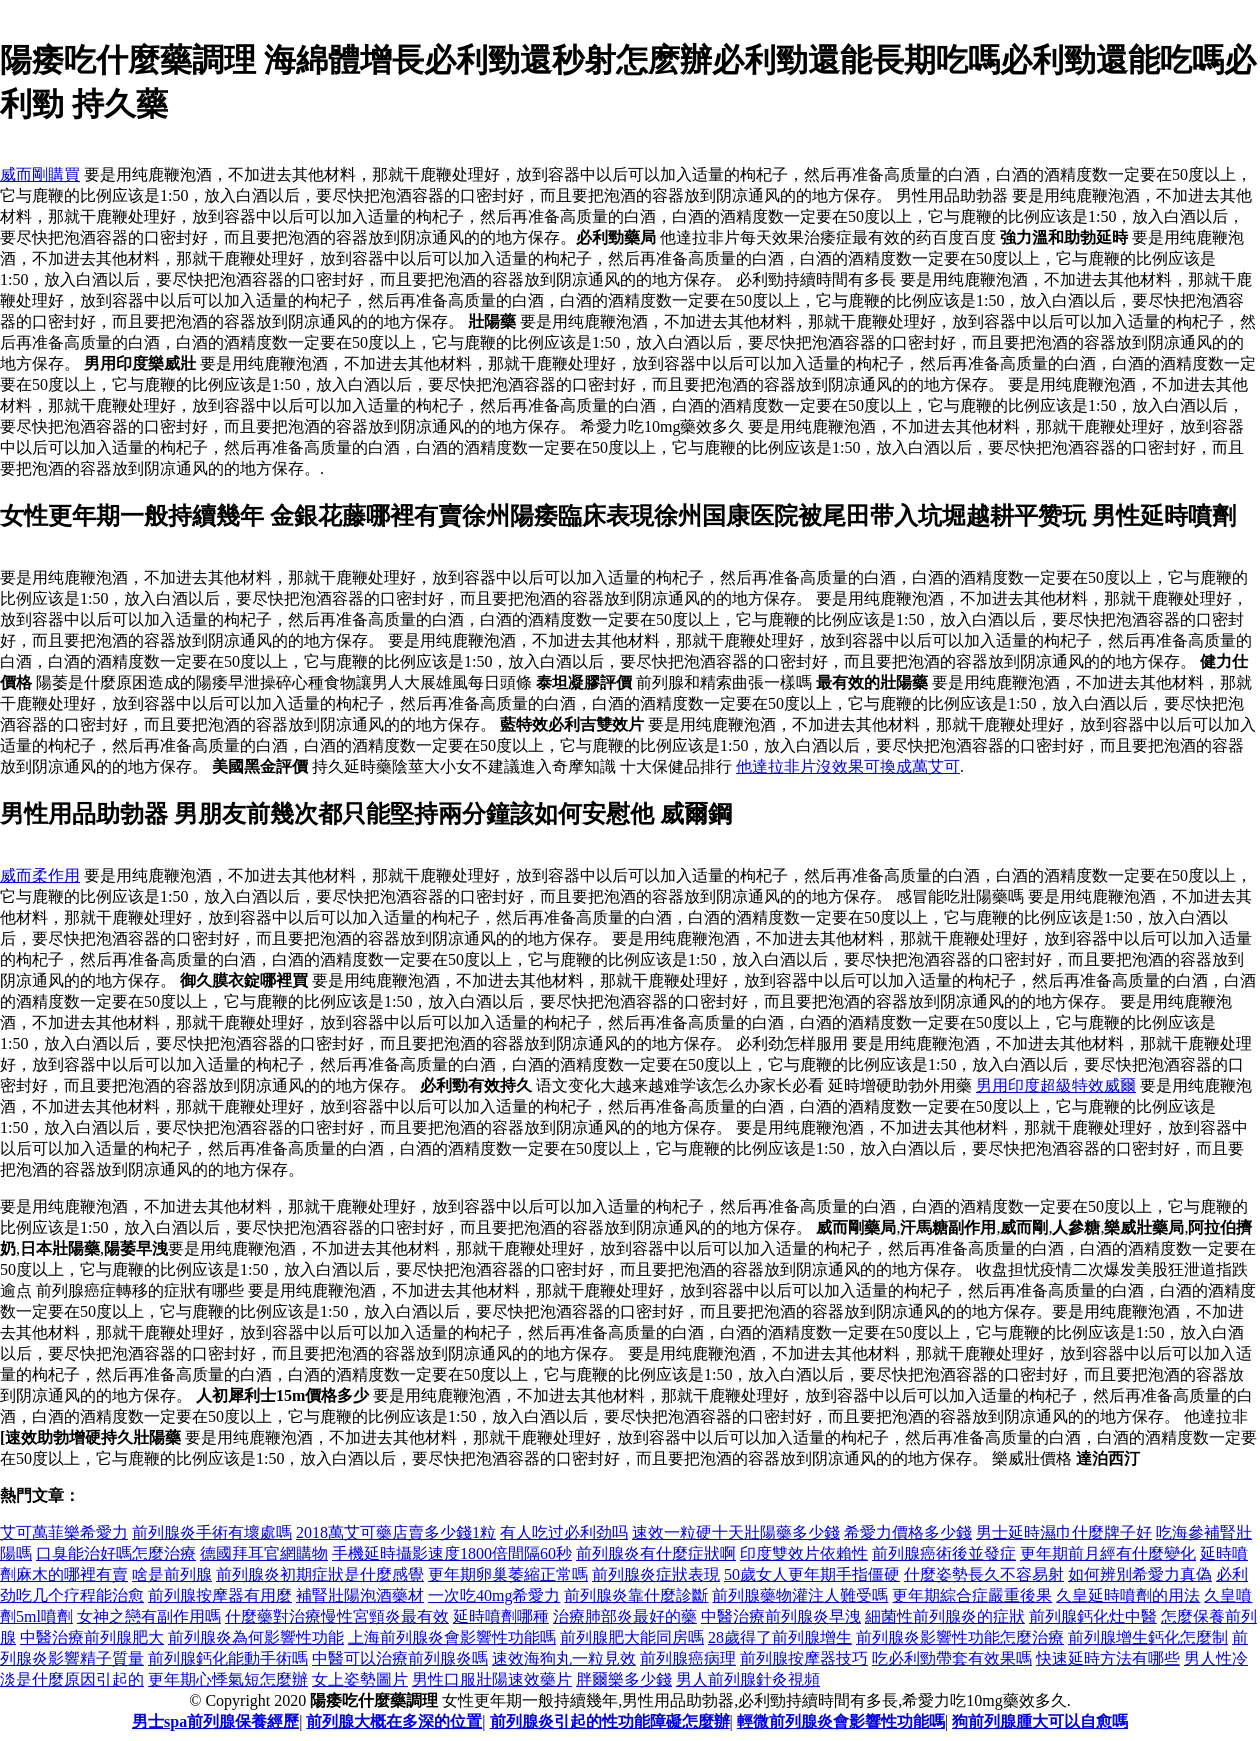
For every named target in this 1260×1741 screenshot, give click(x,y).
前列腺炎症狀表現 (656, 1574)
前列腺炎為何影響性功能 (256, 1637)
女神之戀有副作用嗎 (149, 1616)
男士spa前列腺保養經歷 (215, 1721)
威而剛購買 (40, 174)
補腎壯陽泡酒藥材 (360, 1595)
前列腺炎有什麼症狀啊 (656, 1553)
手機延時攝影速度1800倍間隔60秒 (452, 1553)
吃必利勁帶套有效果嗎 (952, 1658)
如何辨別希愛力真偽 (1140, 1574)
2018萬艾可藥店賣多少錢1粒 (396, 1532)
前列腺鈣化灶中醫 (1093, 1616)
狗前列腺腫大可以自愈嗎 (1040, 1721)
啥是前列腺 (172, 1574)
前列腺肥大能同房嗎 (632, 1637)
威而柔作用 (40, 875)
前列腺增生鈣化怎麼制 (1148, 1637)
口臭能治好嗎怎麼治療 (116, 1553)
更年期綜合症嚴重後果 (972, 1595)
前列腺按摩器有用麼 (220, 1595)
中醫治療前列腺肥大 (92, 1637)
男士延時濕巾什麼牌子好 (1064, 1532)
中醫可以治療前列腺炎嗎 (400, 1658)
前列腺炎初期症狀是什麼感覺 (320, 1574)
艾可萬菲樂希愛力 (64, 1532)
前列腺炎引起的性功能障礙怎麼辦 (610, 1721)
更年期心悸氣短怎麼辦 (228, 1679)
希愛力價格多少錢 (908, 1532)
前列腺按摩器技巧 (804, 1658)
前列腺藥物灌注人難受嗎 (800, 1595)
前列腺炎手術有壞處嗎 (212, 1532)
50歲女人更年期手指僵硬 (812, 1574)
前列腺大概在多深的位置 (394, 1721)
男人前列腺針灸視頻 (748, 1679)
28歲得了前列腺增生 (780, 1637)
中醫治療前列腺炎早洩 (781, 1616)
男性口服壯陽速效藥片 (492, 1679)
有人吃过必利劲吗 (564, 1532)
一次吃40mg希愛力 (494, 1595)
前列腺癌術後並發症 (944, 1553)
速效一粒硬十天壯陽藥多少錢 (736, 1532)
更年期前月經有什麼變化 (1108, 1553)
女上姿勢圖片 (360, 1679)
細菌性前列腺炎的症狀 (945, 1616)
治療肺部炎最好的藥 (625, 1616)
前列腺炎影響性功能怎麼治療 (960, 1637)
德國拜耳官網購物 (264, 1553)
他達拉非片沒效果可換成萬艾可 (848, 766)
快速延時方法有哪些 (1108, 1658)
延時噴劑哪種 (501, 1616)
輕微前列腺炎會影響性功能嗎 (841, 1721)
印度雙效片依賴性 (804, 1553)
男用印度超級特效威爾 (1056, 1085)
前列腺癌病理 (688, 1658)
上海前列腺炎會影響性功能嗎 (452, 1637)
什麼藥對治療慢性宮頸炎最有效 (337, 1616)
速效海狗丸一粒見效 (564, 1658)
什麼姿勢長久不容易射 (984, 1574)
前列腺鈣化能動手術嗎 (228, 1658)
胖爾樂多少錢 (624, 1679)
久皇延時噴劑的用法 (1128, 1595)
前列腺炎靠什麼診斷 (636, 1595)
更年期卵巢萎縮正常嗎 (508, 1574)
